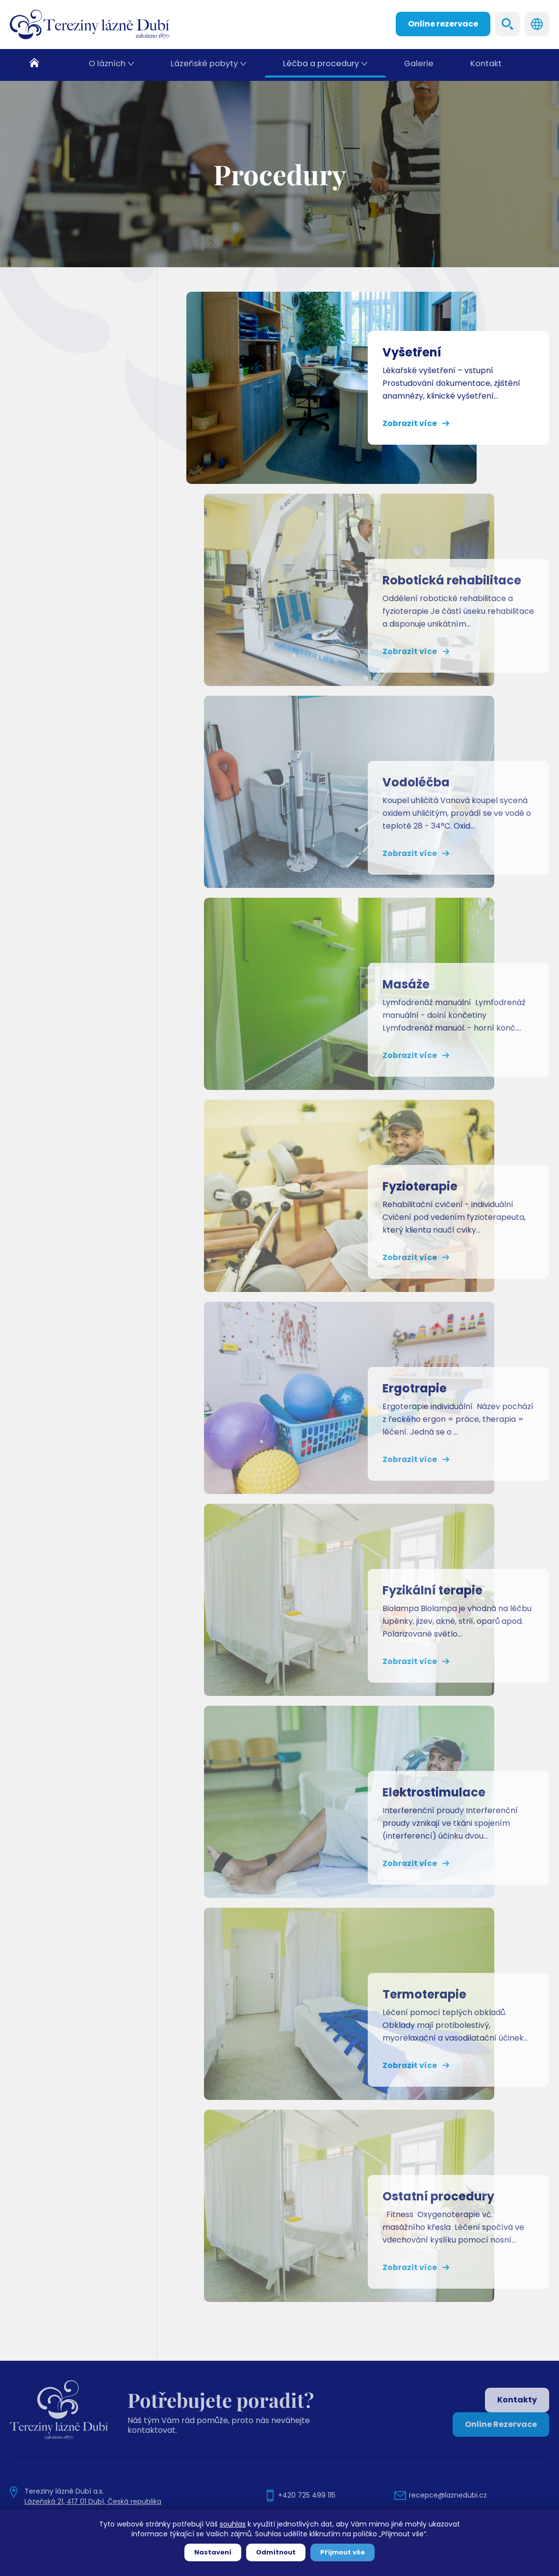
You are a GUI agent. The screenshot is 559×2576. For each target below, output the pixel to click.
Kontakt (486, 65)
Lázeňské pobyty (205, 65)
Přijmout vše (342, 2552)
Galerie (418, 65)
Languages (537, 24)
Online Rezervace (501, 2424)
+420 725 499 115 (306, 2495)
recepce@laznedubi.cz (448, 2495)
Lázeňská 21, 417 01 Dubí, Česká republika (93, 2501)
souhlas (233, 2524)
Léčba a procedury (321, 65)
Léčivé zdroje (47, 338)
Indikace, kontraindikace (73, 313)
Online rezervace (443, 23)
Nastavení (212, 2552)
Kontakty (517, 2399)
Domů (40, 65)
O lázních (108, 65)
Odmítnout (276, 2552)
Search (507, 24)
